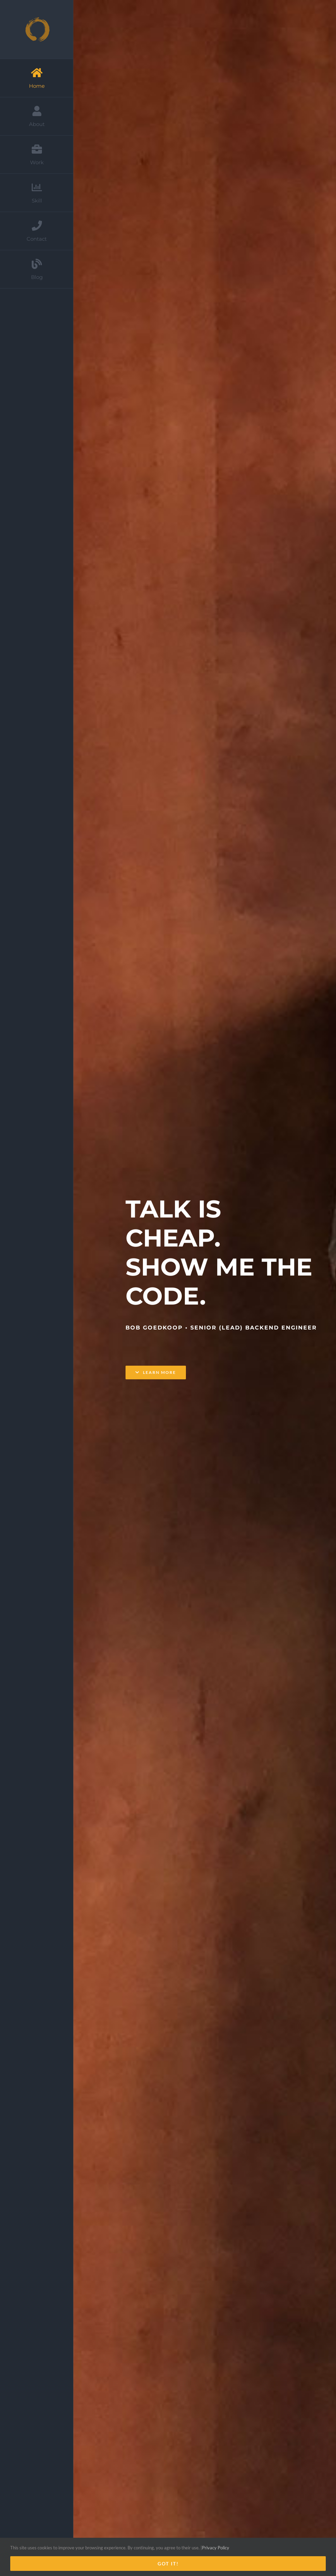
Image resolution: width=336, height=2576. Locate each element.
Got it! (168, 2563)
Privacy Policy (215, 2547)
